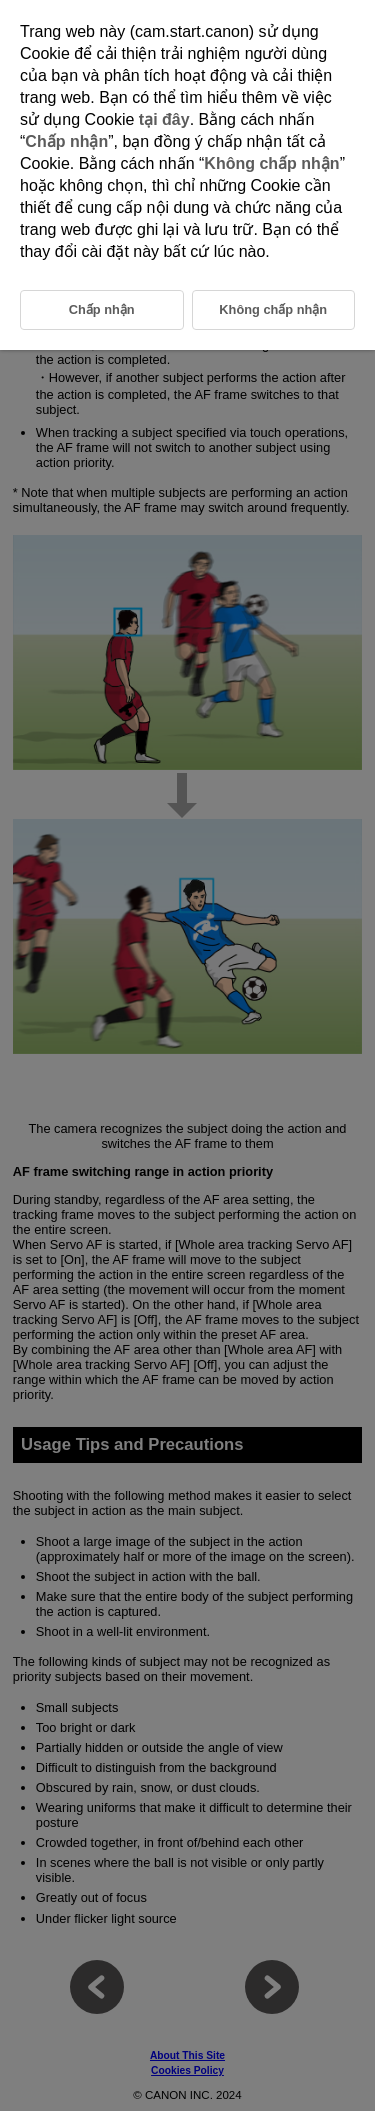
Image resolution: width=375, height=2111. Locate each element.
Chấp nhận (66, 141)
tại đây (164, 119)
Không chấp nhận (271, 163)
